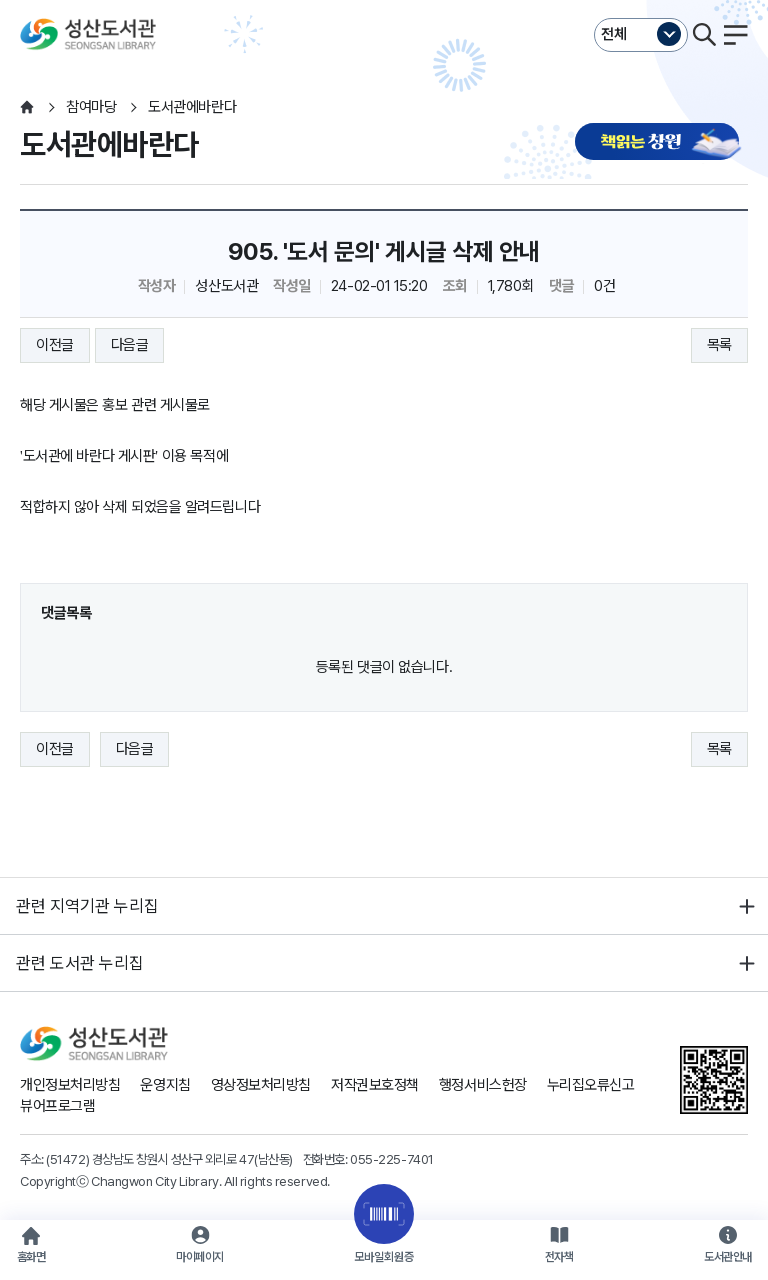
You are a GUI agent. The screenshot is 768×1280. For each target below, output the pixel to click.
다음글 (130, 345)
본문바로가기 (384, 0)
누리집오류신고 (591, 1085)
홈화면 (31, 1257)
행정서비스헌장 (483, 1085)
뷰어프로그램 (57, 1106)
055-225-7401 (392, 1159)
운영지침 (165, 1085)
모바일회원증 (384, 1257)
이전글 (55, 345)
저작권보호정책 (375, 1085)
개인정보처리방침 (70, 1085)
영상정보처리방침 (261, 1085)
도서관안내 (728, 1257)
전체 (614, 34)
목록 (719, 345)
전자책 (559, 1257)
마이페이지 (200, 1257)
